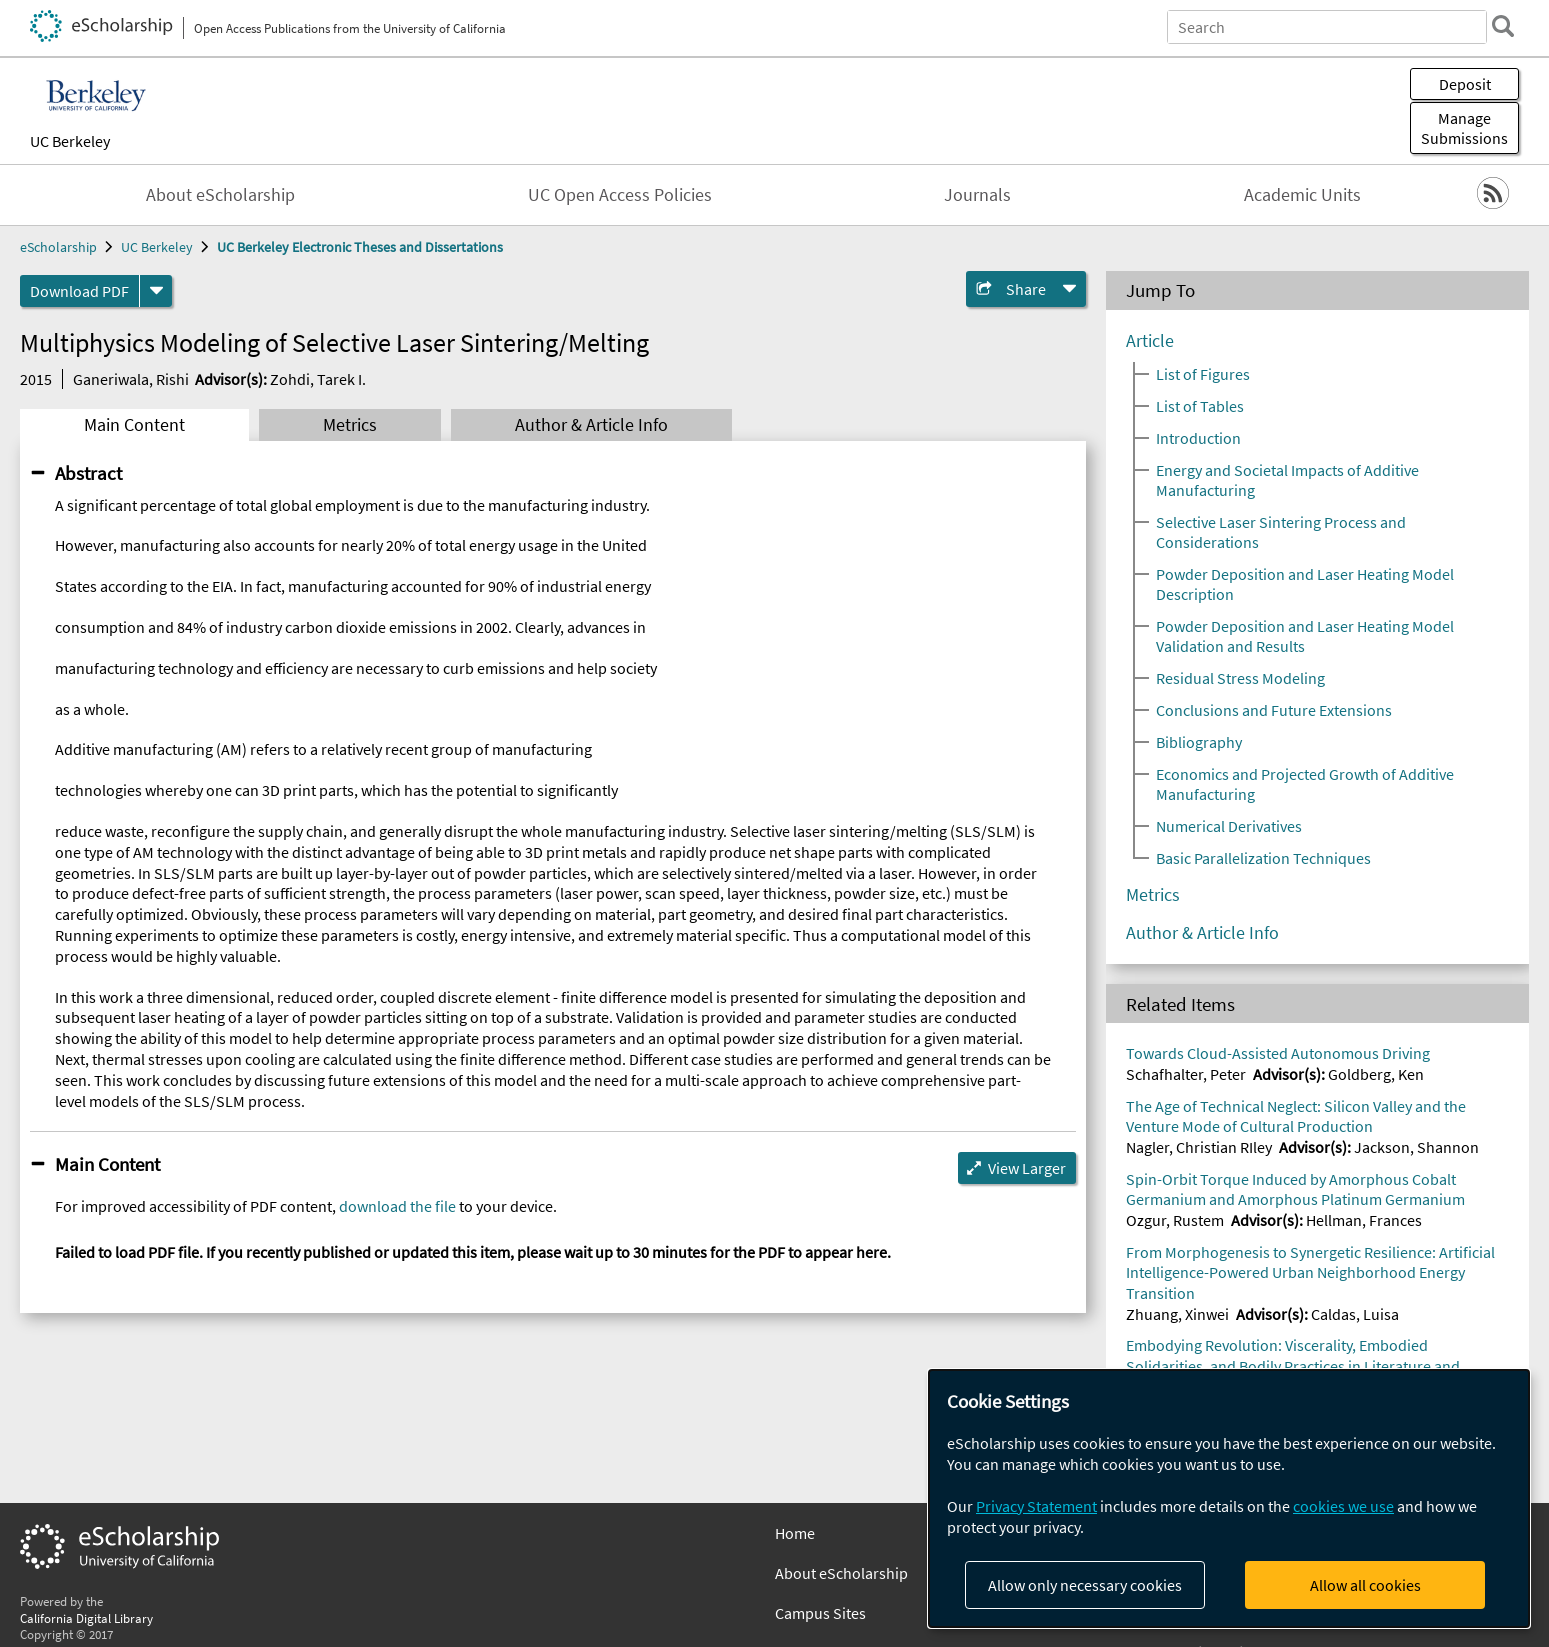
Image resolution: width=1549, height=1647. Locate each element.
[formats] (156, 291)
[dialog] (1229, 1498)
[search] (1503, 26)
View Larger (1027, 1168)
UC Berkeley (70, 141)
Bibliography (1199, 742)
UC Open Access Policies (620, 195)
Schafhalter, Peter (1186, 1074)
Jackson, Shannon (1416, 1147)
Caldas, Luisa (1355, 1314)
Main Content (134, 425)
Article (1150, 341)
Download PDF (79, 291)
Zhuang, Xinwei (1177, 1314)
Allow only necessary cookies (1085, 1585)
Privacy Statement (1036, 1506)
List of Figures (1203, 374)
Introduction (1198, 438)
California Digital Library (86, 1618)
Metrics (350, 425)
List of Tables (1200, 406)
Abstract (88, 473)
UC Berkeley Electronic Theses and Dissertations (360, 247)
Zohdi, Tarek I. (318, 379)
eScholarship (58, 247)
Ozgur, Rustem (1175, 1220)
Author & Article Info (591, 425)
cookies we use (1343, 1506)
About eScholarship (220, 195)
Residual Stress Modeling (1240, 678)
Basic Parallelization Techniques (1263, 858)
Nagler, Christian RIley (1199, 1147)
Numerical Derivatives (1229, 826)
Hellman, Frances (1364, 1220)
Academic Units (1302, 195)
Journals (977, 195)
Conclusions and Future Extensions (1274, 710)
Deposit (1465, 84)
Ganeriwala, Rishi (131, 379)
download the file (397, 1206)
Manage (1464, 128)
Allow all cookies (1365, 1585)
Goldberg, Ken (1376, 1074)
